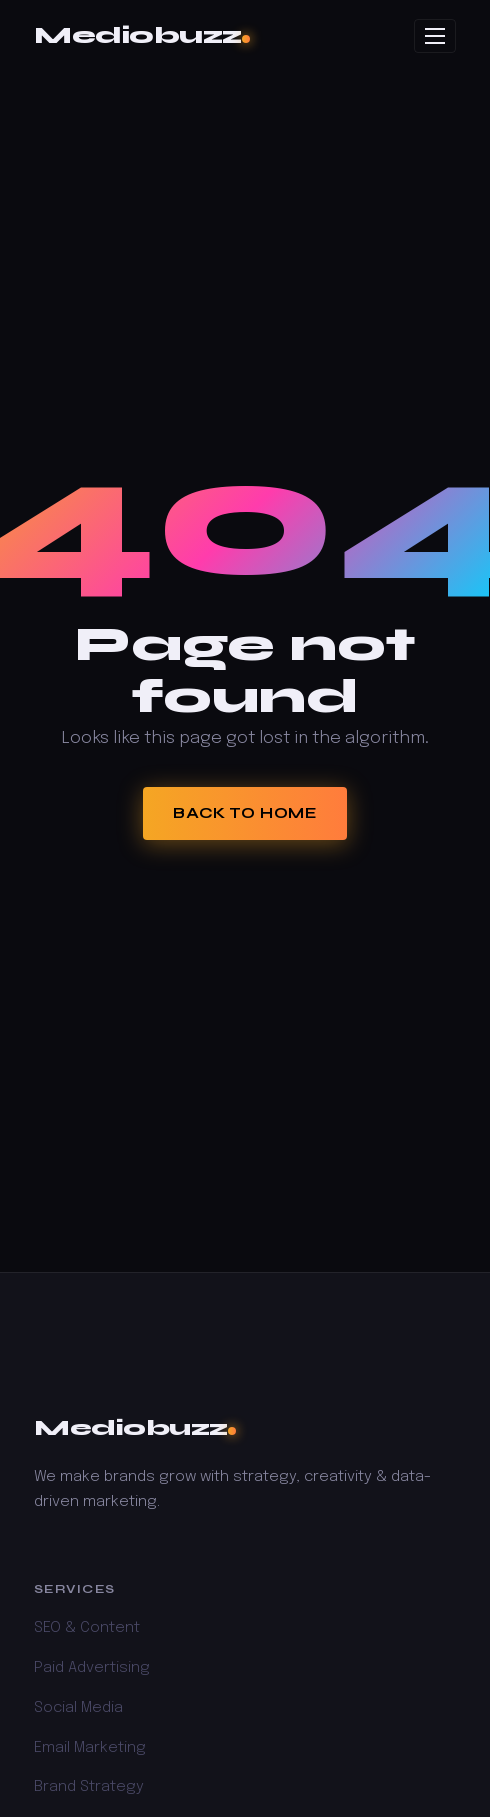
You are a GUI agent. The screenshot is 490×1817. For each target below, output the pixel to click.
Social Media (78, 1708)
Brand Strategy (89, 1787)
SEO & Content (87, 1628)
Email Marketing (90, 1748)
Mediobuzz (142, 35)
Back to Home (244, 813)
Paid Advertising (92, 1668)
